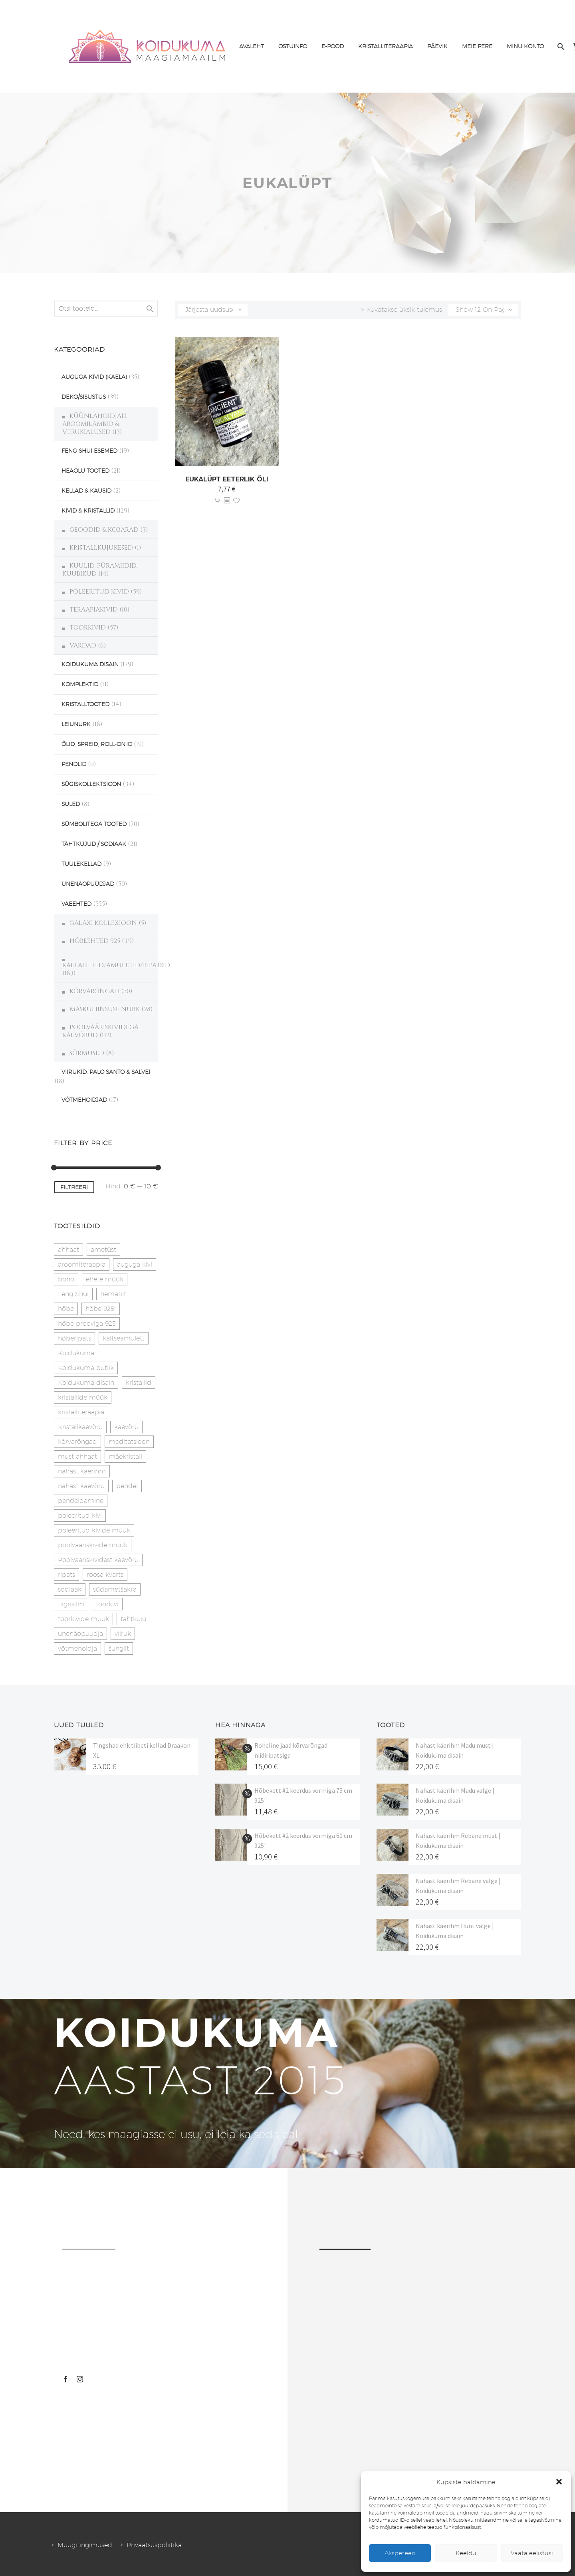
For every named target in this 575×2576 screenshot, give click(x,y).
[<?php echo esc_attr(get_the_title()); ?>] (227, 501)
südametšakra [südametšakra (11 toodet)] (115, 1589)
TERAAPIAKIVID (93, 609)
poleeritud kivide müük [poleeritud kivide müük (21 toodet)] (94, 1530)
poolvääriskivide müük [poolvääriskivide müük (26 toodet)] (92, 1545)
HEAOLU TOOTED (85, 470)
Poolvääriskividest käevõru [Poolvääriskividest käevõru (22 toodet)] (98, 1560)
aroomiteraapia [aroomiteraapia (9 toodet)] (81, 1264)
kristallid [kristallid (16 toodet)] (138, 1382)
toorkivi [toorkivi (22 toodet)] (107, 1604)
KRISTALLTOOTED (85, 704)
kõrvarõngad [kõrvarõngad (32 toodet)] (77, 1441)
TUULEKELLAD (81, 864)
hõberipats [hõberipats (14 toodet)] (74, 1338)
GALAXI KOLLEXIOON (103, 923)
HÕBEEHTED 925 (94, 941)
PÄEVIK (437, 46)
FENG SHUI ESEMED (89, 450)
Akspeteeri (400, 2553)
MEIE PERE (477, 46)
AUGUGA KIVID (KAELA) (94, 377)
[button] (559, 2482)
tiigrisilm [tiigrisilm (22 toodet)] (71, 1604)
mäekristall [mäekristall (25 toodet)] (125, 1456)
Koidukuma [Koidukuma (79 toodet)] (76, 1353)
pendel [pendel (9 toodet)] (127, 1486)
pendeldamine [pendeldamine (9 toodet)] (80, 1501)
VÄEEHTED (76, 904)
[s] (106, 309)
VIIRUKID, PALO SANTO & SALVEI (105, 1072)
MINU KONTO (525, 46)
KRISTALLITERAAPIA (385, 46)
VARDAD (82, 645)
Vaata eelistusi (532, 2553)
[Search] (560, 46)
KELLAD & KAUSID (86, 490)
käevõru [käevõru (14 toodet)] (126, 1427)
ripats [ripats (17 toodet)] (66, 1574)
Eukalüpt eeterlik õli (226, 479)
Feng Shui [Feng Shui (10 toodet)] (73, 1294)
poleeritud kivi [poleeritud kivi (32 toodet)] (80, 1515)
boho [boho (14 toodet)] (66, 1279)
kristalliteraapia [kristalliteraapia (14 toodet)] (81, 1412)
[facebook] (65, 2379)
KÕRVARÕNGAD (94, 991)
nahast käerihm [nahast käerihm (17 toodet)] (82, 1471)
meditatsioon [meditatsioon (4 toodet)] (129, 1441)
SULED (70, 804)
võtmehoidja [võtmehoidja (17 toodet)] (77, 1648)
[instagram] (80, 2379)
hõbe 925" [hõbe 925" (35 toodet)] (100, 1309)
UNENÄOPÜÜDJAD (87, 884)
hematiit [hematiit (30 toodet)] (113, 1294)
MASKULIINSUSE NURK (104, 1009)
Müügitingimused (85, 2545)
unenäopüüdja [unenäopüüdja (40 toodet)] (80, 1633)
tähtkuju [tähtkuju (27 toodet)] (133, 1619)
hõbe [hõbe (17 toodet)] (66, 1309)
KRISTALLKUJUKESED (101, 547)
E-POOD (332, 46)
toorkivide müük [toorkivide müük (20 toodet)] (83, 1619)
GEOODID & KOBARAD (104, 529)
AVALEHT (251, 46)
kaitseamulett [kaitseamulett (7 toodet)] (124, 1338)
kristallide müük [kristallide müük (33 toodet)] (82, 1397)
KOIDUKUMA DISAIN (90, 664)
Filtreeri (74, 1187)
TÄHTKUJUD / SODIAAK (93, 844)
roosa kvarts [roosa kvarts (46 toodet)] (105, 1574)
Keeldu (466, 2553)
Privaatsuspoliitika (154, 2545)
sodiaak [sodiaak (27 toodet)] (69, 1589)
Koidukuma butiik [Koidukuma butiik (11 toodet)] (86, 1368)
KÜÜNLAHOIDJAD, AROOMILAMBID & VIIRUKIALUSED (94, 424)
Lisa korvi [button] (217, 501)
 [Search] (150, 309)
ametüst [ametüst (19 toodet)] (103, 1249)
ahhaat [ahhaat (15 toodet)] (68, 1249)
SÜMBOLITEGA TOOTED (94, 824)
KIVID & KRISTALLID (88, 510)
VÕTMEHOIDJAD (84, 1100)
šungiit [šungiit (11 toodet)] (119, 1648)
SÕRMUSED (86, 1053)
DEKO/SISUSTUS (83, 397)
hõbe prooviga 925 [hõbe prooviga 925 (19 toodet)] (87, 1323)
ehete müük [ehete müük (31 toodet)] (104, 1279)
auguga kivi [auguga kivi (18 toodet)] (134, 1264)
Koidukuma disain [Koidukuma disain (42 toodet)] (86, 1382)
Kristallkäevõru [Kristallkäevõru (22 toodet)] (80, 1427)
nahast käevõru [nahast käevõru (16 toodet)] (81, 1486)
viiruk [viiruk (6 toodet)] (123, 1633)
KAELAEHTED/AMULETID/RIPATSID (116, 965)
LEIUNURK (76, 724)
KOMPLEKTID (79, 684)
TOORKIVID (87, 627)
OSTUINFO (292, 46)
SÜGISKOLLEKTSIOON (91, 784)
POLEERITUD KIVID (99, 591)
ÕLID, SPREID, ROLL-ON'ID (96, 744)
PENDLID (73, 764)
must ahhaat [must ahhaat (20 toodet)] (77, 1456)
